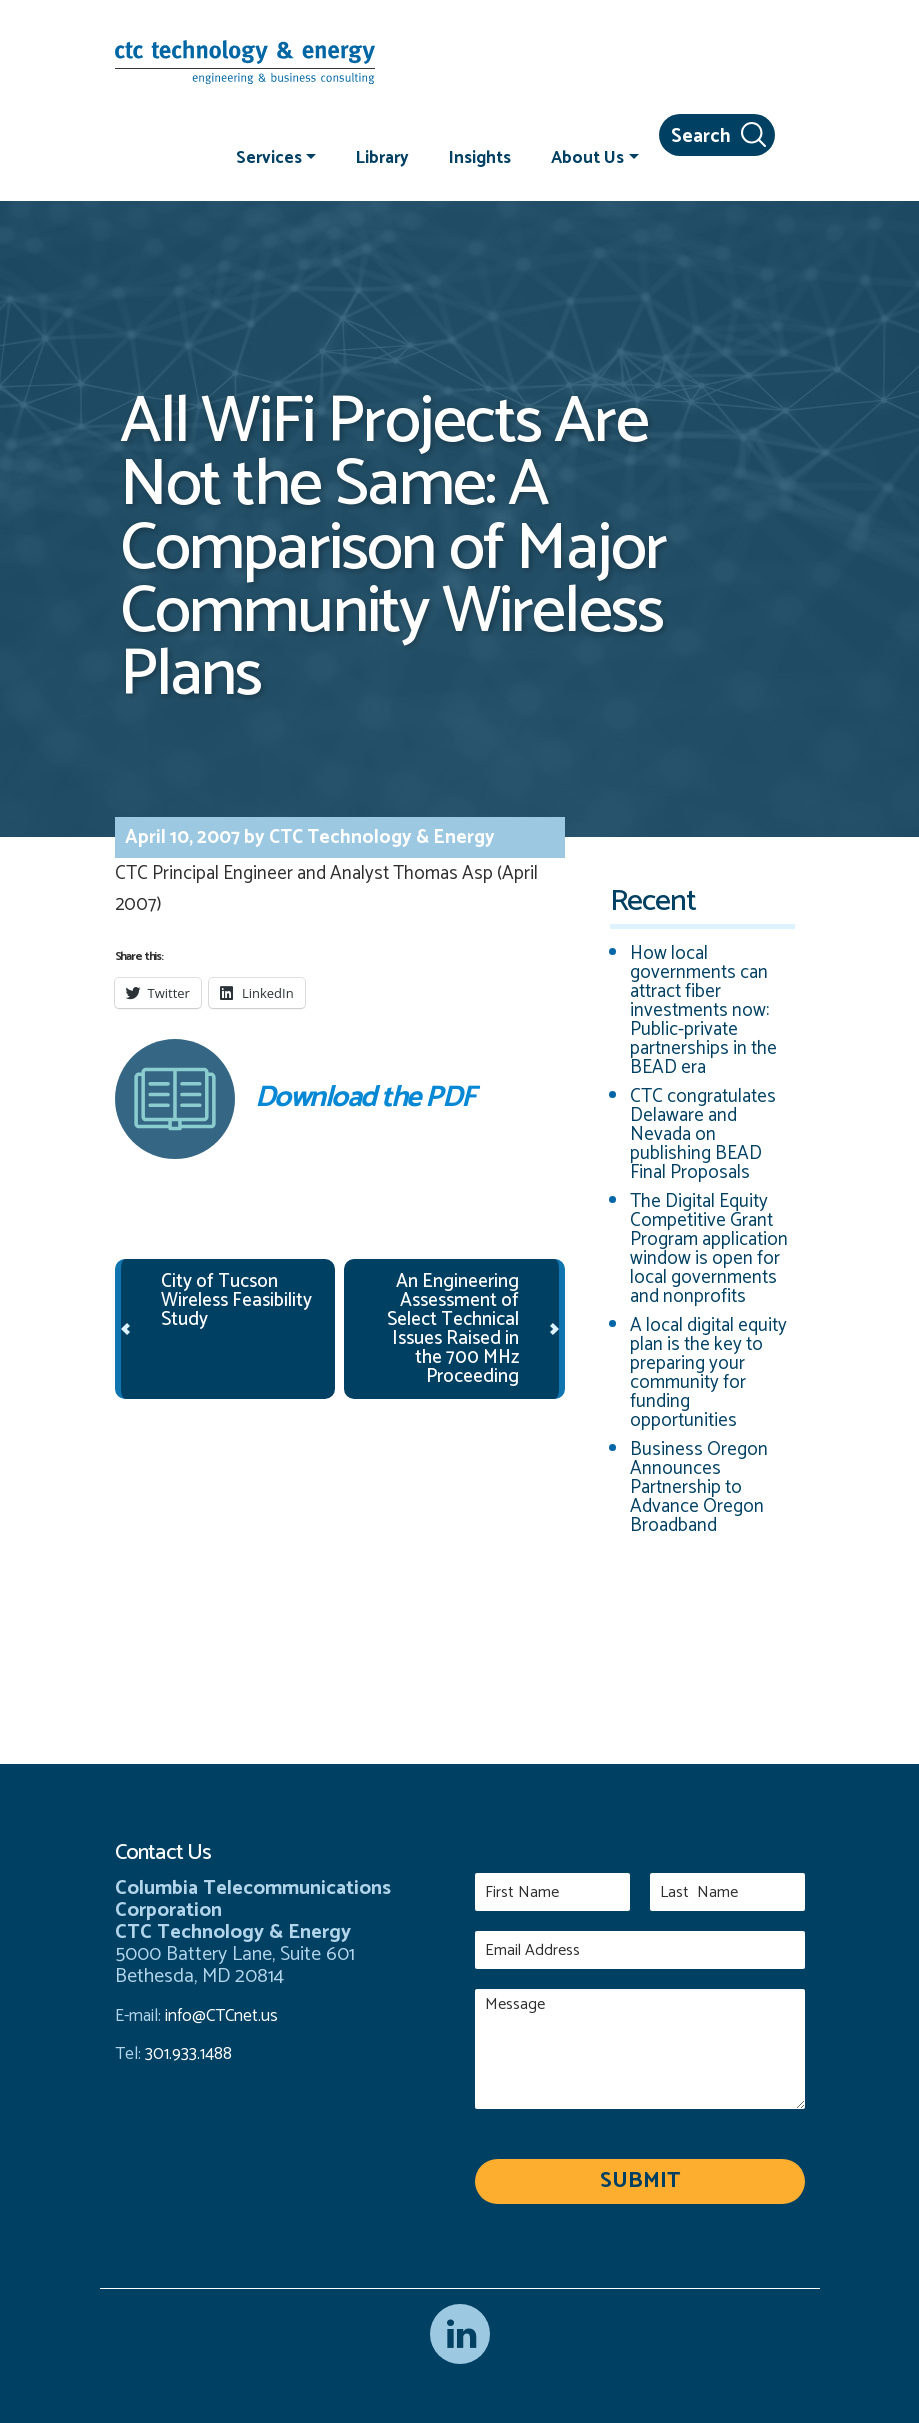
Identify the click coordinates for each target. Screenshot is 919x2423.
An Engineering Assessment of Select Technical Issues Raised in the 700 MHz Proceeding (453, 1329)
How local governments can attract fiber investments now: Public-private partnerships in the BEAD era (703, 1010)
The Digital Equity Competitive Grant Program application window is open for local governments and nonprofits (709, 1249)
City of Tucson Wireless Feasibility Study (236, 1300)
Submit (640, 2181)
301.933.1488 (186, 2054)
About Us (587, 157)
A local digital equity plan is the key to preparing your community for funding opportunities (708, 1373)
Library (382, 157)
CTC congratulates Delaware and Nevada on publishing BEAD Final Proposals (703, 1134)
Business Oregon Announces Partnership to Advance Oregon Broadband (699, 1487)
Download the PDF (295, 1099)
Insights (480, 157)
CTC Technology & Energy (380, 837)
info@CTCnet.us (221, 2016)
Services (269, 157)
